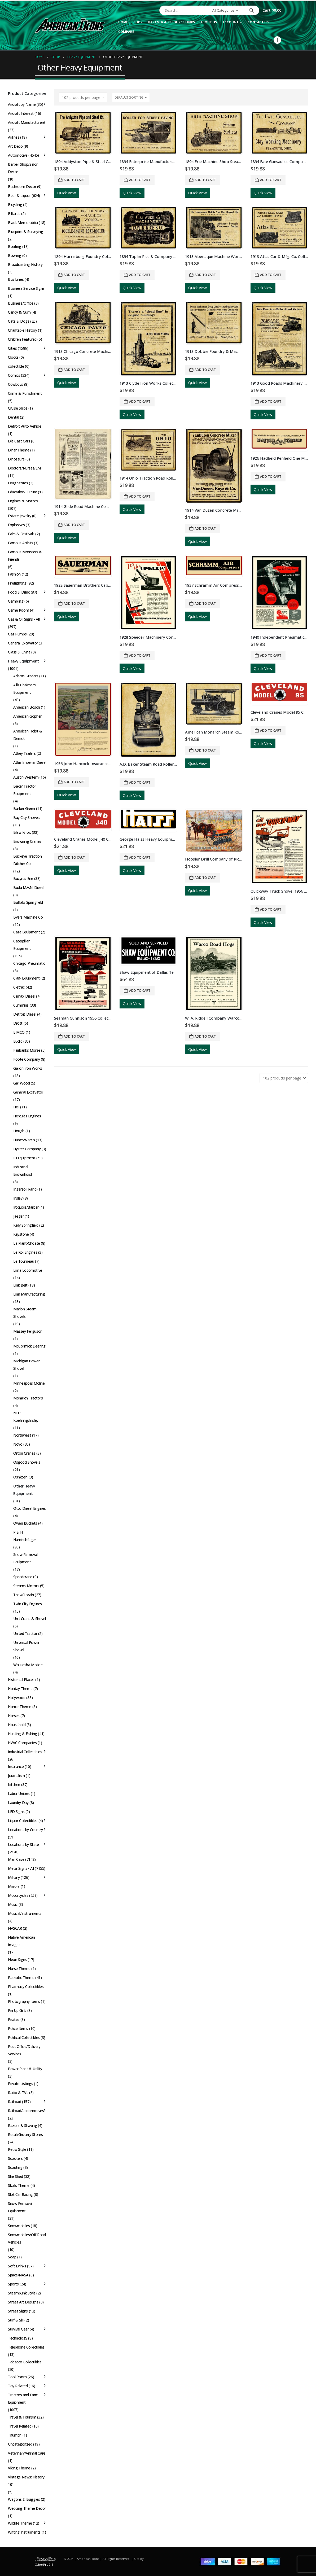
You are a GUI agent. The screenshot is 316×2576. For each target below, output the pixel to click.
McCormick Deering (29, 1346)
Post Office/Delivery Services (24, 2050)
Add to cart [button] (74, 180)
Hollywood (16, 1697)
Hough (18, 1130)
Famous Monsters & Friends (25, 555)
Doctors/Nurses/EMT (25, 468)
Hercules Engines (27, 1115)
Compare (126, 31)
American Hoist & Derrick (27, 735)
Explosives (16, 524)
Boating (14, 246)
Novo (17, 1444)
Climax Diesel (24, 996)
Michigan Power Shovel (26, 1364)
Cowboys (15, 384)
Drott (18, 1023)
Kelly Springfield (25, 1225)
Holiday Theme (20, 1688)
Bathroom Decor (22, 186)
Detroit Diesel (24, 1014)
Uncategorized (20, 2444)
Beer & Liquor (19, 195)
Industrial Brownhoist (22, 1170)
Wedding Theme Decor (27, 2508)
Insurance (16, 1766)
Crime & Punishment (25, 393)
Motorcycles (18, 1895)
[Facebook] (277, 40)
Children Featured (22, 339)
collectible (16, 366)
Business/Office (20, 303)
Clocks (13, 357)
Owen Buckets (25, 1523)
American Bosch (26, 707)
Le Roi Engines (25, 1252)
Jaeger (18, 1216)
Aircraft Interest (21, 113)
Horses (13, 1715)
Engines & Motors (23, 500)
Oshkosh (20, 1477)
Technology (17, 2338)
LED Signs (16, 1811)
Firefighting (17, 583)
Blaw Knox (22, 832)
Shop (138, 22)
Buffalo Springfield (28, 902)
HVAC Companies (22, 1742)
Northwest (22, 1435)
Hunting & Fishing (22, 1733)
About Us (208, 22)
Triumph (14, 2435)
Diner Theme (18, 450)
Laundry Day (18, 1802)
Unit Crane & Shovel (29, 1618)
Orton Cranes (24, 1453)
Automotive (18, 155)
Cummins (21, 1005)
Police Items (18, 2028)
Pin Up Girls (17, 2010)
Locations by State (23, 1844)
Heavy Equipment (23, 661)
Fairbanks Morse (26, 1050)
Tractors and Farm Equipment (23, 2398)
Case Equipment (26, 931)
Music (12, 1904)
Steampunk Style (22, 2293)
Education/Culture (22, 491)
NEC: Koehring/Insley (25, 1416)
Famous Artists (20, 542)
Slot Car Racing (20, 2194)
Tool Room (17, 2376)
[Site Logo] (70, 25)
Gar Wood (21, 1083)
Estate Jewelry (19, 515)
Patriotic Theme (21, 1977)
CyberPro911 (44, 2564)
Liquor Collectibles (22, 1820)
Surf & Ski (16, 2320)
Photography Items (24, 2001)
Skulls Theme (18, 2185)
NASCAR (15, 1928)
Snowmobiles (19, 2225)
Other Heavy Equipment (24, 1490)
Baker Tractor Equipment (24, 790)
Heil (16, 1106)
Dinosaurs (16, 459)
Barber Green (24, 808)
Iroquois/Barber (26, 1207)
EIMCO (19, 1032)
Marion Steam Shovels (25, 1312)
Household (16, 1724)
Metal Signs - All (21, 1868)
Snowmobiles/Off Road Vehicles (27, 2238)
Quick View (66, 192)
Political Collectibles (24, 2037)
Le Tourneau (23, 1261)
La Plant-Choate (26, 1243)
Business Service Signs (26, 288)
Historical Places (21, 1679)
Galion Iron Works (27, 1068)
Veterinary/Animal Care (26, 2453)
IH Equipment (24, 1157)
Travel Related (19, 2426)
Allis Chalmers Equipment (24, 688)
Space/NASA (18, 2274)
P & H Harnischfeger (24, 1536)
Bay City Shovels (26, 817)
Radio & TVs (18, 2092)
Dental (13, 417)
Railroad (14, 2101)
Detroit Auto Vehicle (24, 426)
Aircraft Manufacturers (26, 122)
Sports (13, 2284)
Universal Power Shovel (26, 1646)
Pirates (13, 2019)
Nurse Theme (19, 1968)
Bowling (14, 255)
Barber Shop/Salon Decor (23, 168)
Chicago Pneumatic (29, 963)
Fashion (14, 574)
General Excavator (23, 643)
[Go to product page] (83, 133)
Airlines (13, 137)
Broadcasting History (25, 264)
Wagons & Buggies (24, 2499)
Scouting (15, 2167)
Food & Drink (19, 592)
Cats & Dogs (18, 321)
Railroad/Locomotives (26, 2110)
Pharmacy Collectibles (25, 1986)
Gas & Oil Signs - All (24, 619)
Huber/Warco (24, 1139)
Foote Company (26, 1059)
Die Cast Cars (19, 441)
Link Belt (20, 1285)
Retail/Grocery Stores (25, 2134)
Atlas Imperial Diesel (29, 762)
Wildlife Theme (20, 2523)
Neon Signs (17, 1959)
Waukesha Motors (28, 1664)
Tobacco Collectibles (25, 2361)
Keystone (21, 1234)
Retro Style (17, 2149)
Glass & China (19, 652)
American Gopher (27, 716)
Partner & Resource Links (171, 22)
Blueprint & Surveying (25, 231)
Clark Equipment (26, 978)
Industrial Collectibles (25, 1751)
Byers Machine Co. (28, 917)
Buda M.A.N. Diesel (28, 887)
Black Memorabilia (23, 222)
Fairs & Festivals (21, 533)
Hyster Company (27, 1148)
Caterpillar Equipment (22, 944)
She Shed (15, 2176)
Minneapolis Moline (29, 1383)
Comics (14, 375)
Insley (17, 1198)
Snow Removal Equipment (25, 1558)
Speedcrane (22, 1576)
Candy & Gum (19, 312)
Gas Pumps (17, 634)
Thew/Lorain (23, 1594)
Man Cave (16, 1859)
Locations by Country (25, 1829)
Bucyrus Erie (23, 878)
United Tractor (25, 1633)
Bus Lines (16, 279)
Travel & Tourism (22, 2417)
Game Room (18, 610)
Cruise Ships (17, 408)
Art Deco (15, 146)
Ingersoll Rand (24, 1189)
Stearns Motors (26, 1585)
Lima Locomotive (27, 1270)
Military (14, 1877)
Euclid (17, 1041)
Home (123, 22)
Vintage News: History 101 (26, 2480)
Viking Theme (19, 2467)
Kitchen (14, 1784)
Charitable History (22, 330)
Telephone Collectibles (26, 2347)
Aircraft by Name (22, 104)
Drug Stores (18, 482)
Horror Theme (19, 1706)
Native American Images (21, 1941)
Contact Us (258, 22)
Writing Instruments (24, 2532)
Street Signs (18, 2311)
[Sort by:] (131, 97)
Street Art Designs (23, 2302)
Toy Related (18, 2385)
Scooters (15, 2158)
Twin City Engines (27, 1603)
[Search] (251, 10)
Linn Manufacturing (29, 1294)
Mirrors (14, 1886)
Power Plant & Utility (25, 2068)
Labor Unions (19, 1793)
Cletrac (19, 987)
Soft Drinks (17, 2265)
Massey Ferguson (27, 1331)
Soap (12, 2256)
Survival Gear (18, 2329)
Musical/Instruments (24, 1913)
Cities (12, 348)
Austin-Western (25, 777)
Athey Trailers (24, 753)
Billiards (14, 213)
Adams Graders (25, 675)
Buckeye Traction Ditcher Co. (27, 860)
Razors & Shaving (22, 2125)
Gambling (16, 601)
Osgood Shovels (26, 1462)
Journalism (16, 1775)
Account (230, 22)
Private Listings (20, 2083)
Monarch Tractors (28, 1398)
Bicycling (15, 204)
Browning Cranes (27, 841)
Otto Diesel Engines (29, 1508)
